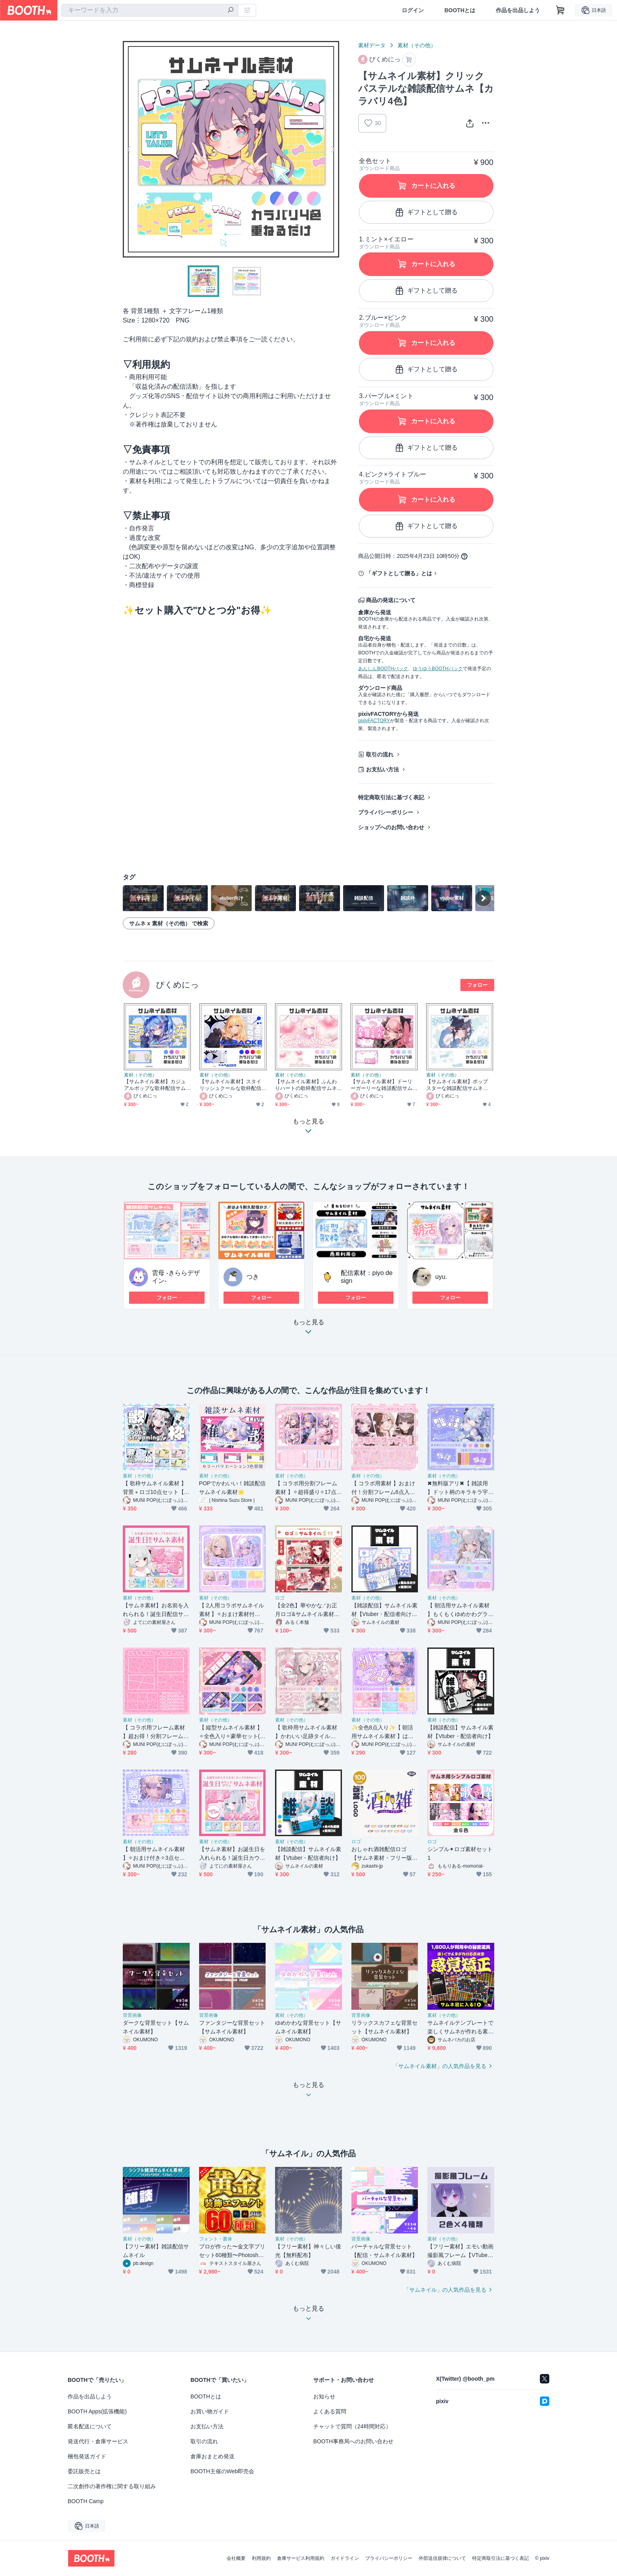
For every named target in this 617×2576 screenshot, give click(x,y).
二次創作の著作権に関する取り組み (112, 2486)
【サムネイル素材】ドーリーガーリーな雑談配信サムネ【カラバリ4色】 (381, 1085)
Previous (129, 149)
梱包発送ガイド (87, 2456)
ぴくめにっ (177, 984)
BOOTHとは (459, 10)
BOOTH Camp (85, 2501)
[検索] (230, 10)
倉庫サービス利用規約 (300, 2558)
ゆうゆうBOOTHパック (438, 668)
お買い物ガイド (209, 2411)
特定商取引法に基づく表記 (391, 797)
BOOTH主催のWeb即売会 (222, 2471)
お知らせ (324, 2396)
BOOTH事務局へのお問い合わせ (353, 2441)
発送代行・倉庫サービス (98, 2441)
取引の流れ (379, 754)
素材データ (372, 45)
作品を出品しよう (518, 10)
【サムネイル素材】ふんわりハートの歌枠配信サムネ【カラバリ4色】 (306, 1085)
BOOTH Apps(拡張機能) (97, 2411)
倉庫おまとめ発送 (212, 2456)
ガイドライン (345, 2558)
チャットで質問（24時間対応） (352, 2426)
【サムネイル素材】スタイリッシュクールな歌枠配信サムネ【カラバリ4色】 (230, 1085)
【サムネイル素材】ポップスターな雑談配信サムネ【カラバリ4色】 (457, 1085)
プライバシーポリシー (385, 812)
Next (333, 149)
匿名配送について (90, 2426)
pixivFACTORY (374, 720)
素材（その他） (416, 45)
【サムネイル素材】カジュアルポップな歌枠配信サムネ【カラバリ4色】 (155, 1085)
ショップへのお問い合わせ (391, 827)
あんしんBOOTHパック (383, 668)
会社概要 (236, 2558)
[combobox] (149, 10)
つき (252, 1276)
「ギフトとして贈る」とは (399, 573)
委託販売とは (84, 2471)
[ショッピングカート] (560, 10)
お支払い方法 (382, 769)
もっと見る (308, 1329)
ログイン (413, 10)
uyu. (441, 1276)
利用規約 (261, 2558)
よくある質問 (329, 2411)
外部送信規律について (442, 2558)
